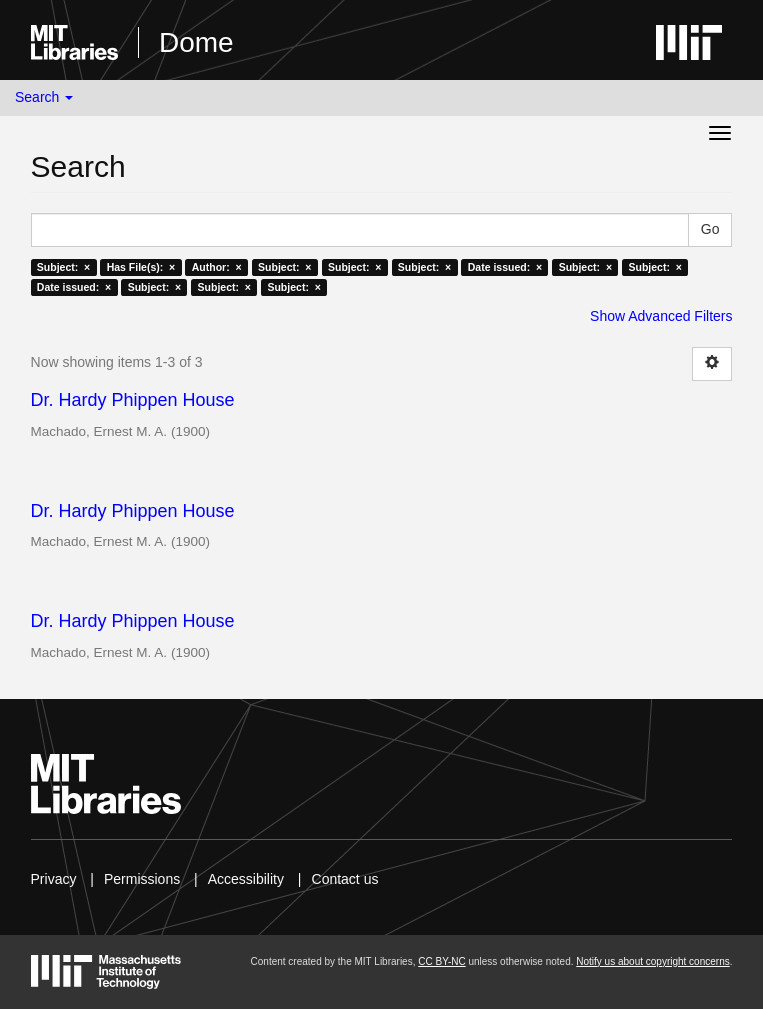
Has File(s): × (141, 267)
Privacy (54, 879)
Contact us (345, 879)
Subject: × (63, 267)
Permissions (142, 879)
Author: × (217, 267)
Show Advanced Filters (661, 316)
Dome (196, 42)
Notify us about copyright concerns (652, 961)
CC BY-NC (441, 961)
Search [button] (44, 97)
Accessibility (246, 879)
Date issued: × (505, 267)
